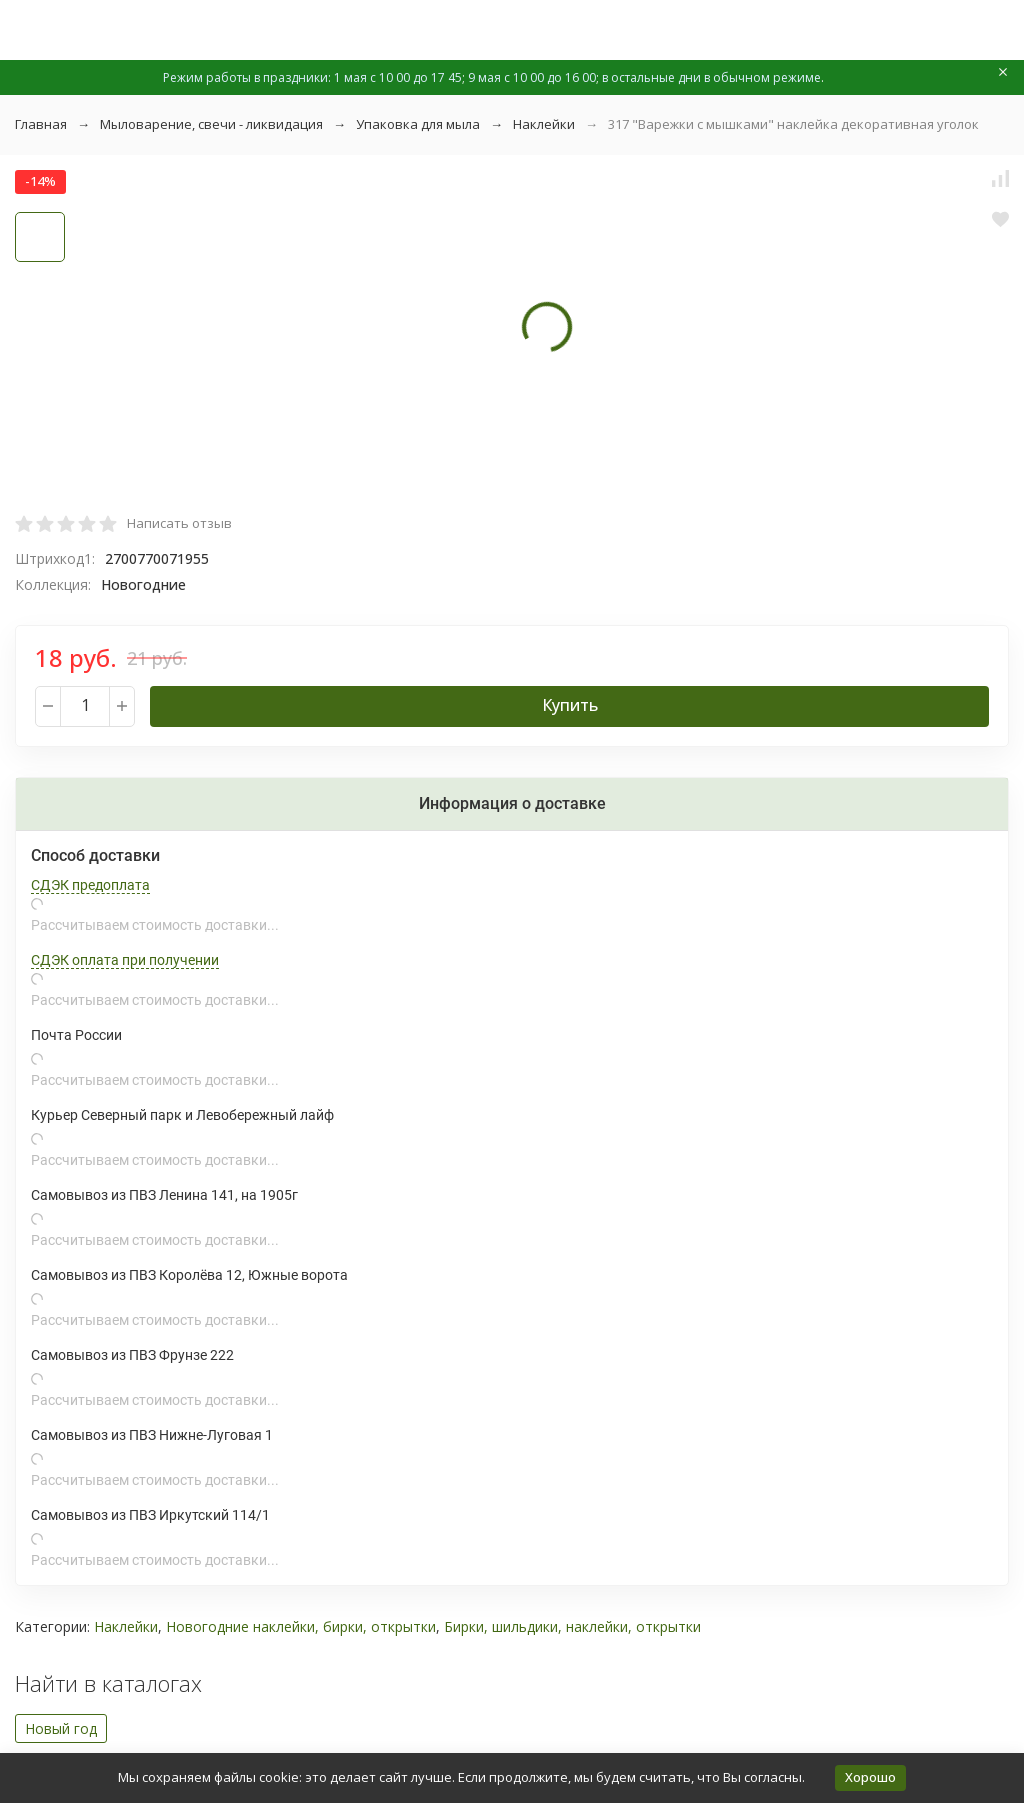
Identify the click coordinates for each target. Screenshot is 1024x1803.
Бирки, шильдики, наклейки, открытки (572, 1626)
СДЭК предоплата (90, 885)
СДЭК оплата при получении (125, 960)
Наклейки (544, 124)
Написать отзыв (179, 523)
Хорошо (870, 1777)
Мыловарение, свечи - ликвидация (211, 124)
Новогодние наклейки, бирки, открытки (301, 1626)
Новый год (61, 1728)
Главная (41, 124)
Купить (570, 705)
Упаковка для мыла (418, 124)
